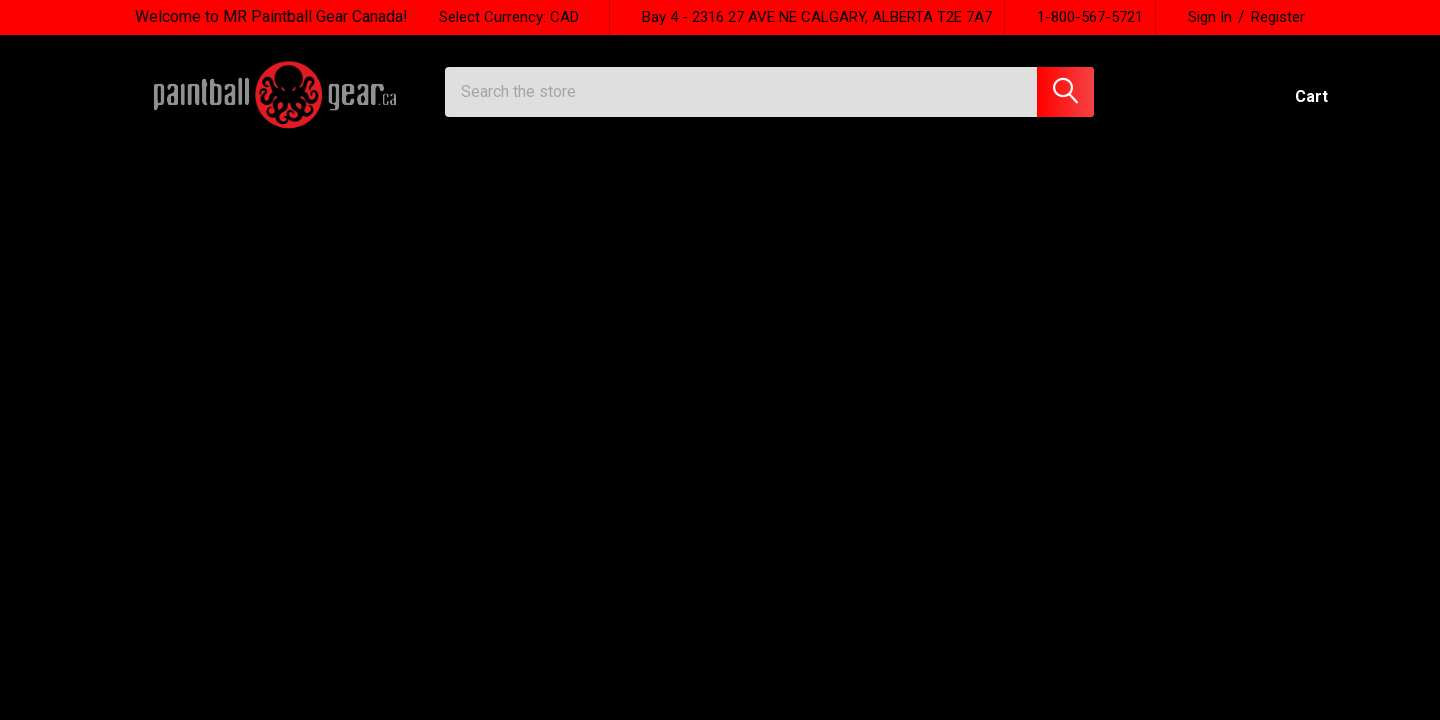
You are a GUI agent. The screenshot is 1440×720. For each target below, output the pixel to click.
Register (1278, 17)
